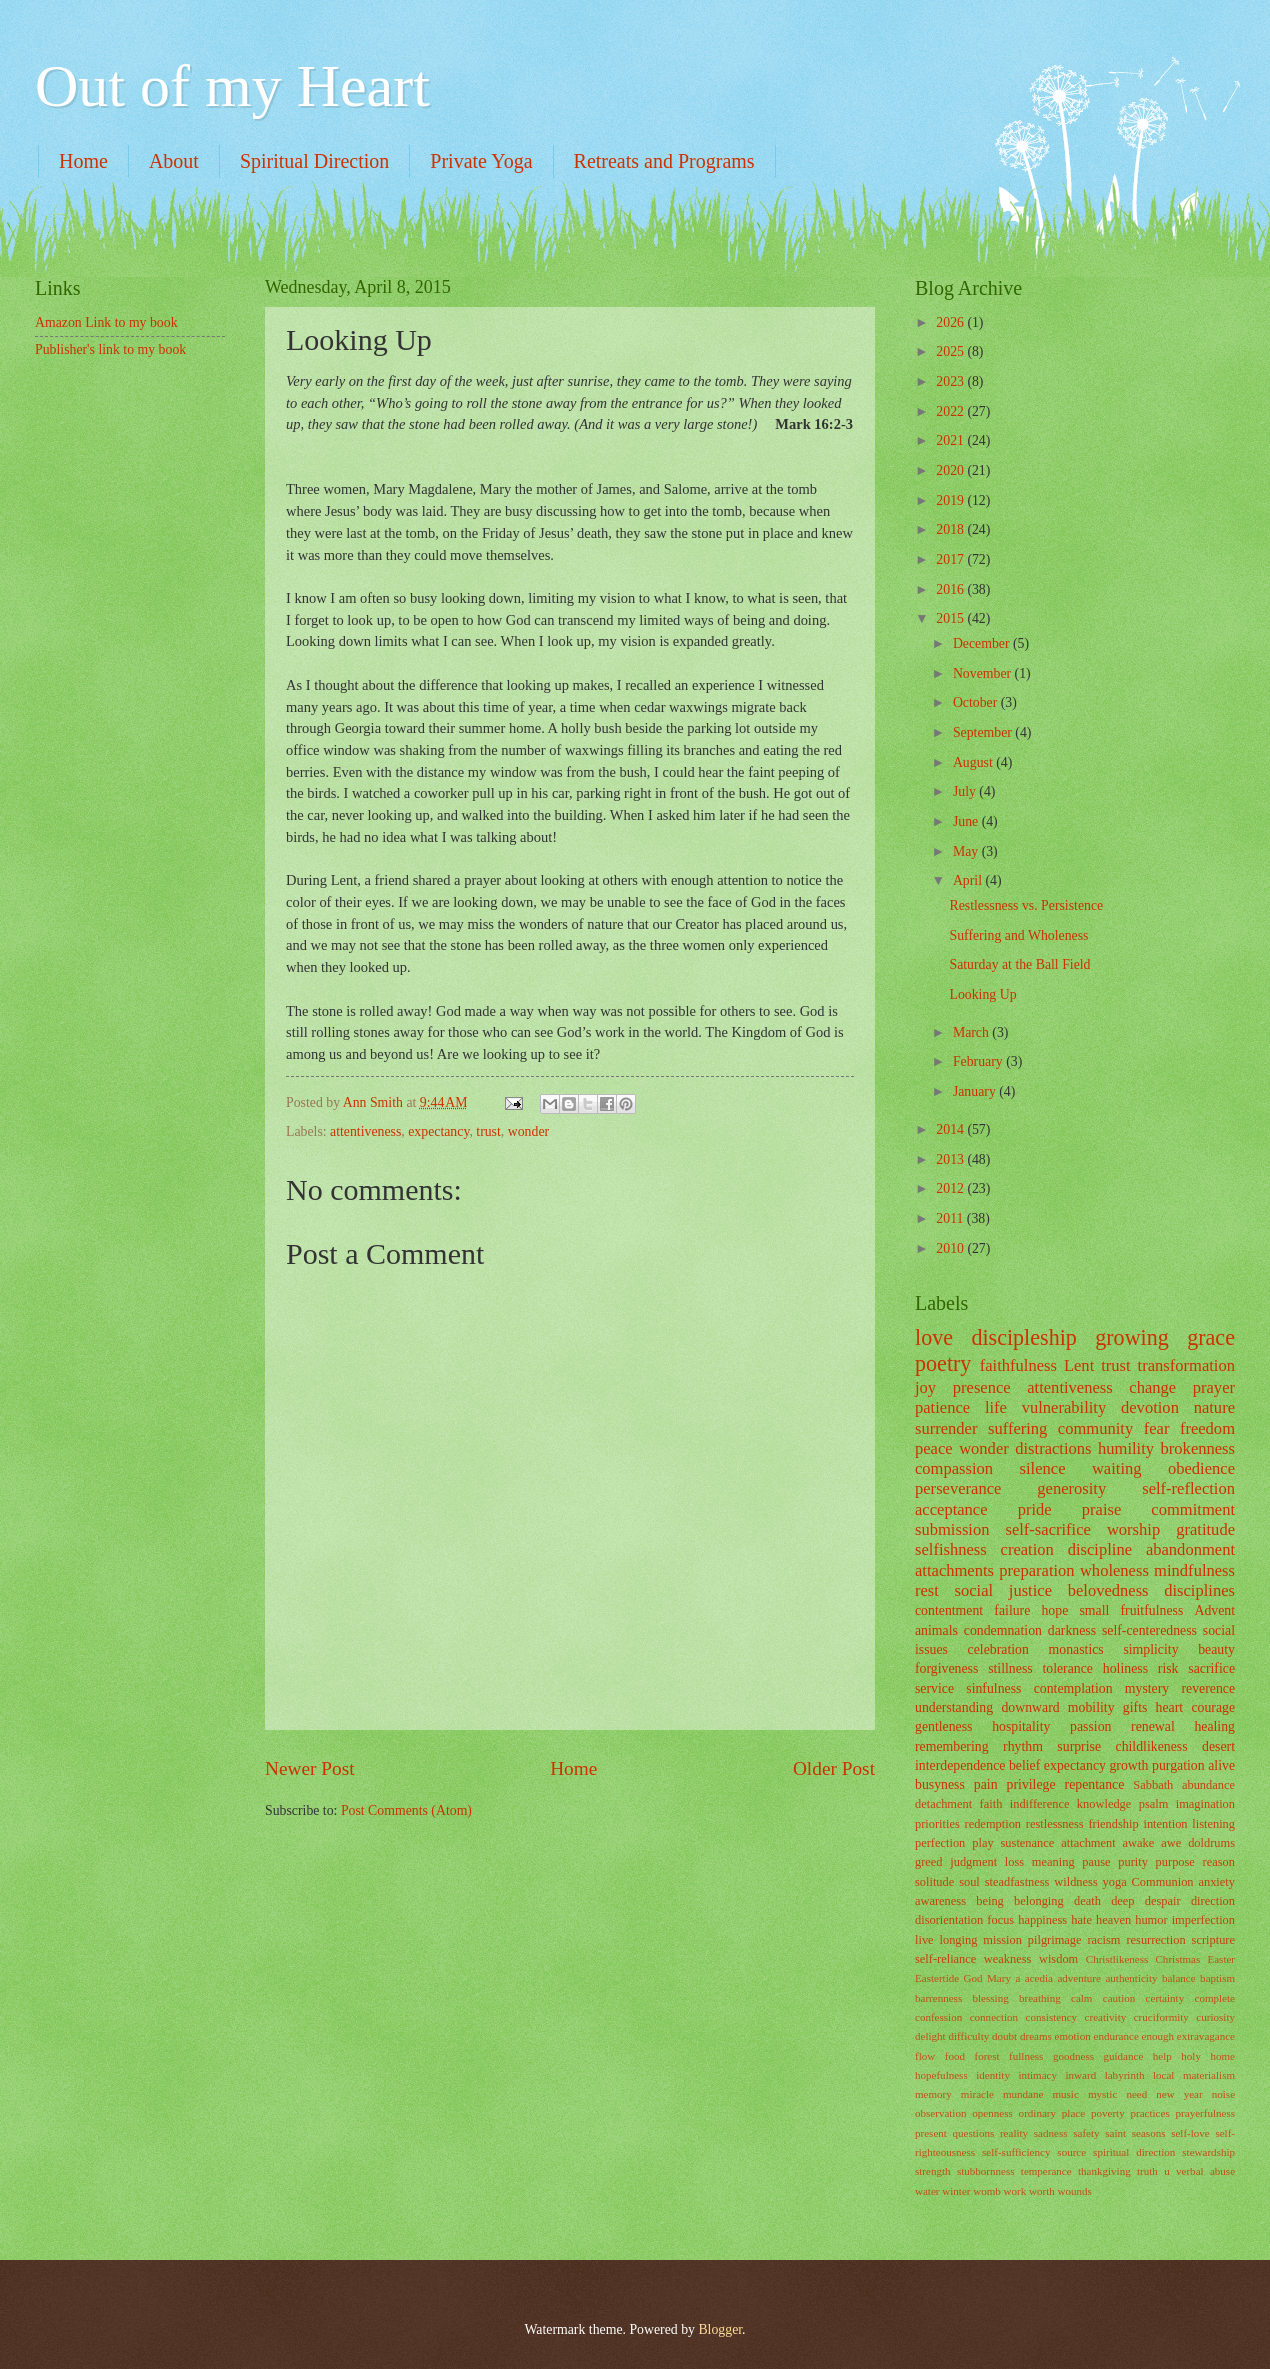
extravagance (1206, 2036)
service (934, 1688)
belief (1024, 1765)
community (1095, 1428)
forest (986, 2056)
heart (1170, 1707)
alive (1221, 1765)
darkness (1072, 1630)
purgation (1178, 1765)
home (1222, 2056)
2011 (951, 1218)
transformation (1186, 1365)
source (1071, 2152)
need (1136, 2094)
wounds (1075, 2191)
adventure (1079, 1978)
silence (1043, 1468)
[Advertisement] (135, 493)
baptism (1217, 1978)
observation (940, 2113)
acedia (1039, 1978)
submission (952, 1529)
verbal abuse (1205, 2171)
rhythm (1023, 1746)
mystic (1102, 2094)
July (966, 791)
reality (1014, 2133)
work (1015, 2191)
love (934, 1337)
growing (1132, 1337)
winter (956, 2191)
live (924, 1940)
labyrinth (1125, 2075)
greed (929, 1862)
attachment (1088, 1843)
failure (1012, 1610)
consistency (1051, 2017)
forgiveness (946, 1668)
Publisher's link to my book (110, 349)
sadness (1051, 2133)
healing (1214, 1726)
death (1087, 1901)
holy (1191, 2056)
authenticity (1131, 1978)
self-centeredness (1149, 1630)
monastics (1076, 1649)
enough (1158, 2036)
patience (942, 1407)
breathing (1040, 1998)
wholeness (1114, 1570)
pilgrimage (1055, 1940)
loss (1014, 1862)
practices (1150, 2113)
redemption (993, 1824)
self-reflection (1188, 1488)
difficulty (968, 2036)
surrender (946, 1428)
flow (925, 2056)
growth (1128, 1765)
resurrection (1155, 1940)
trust (488, 1131)
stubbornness (986, 2171)
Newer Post (310, 1768)
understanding (954, 1707)
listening (1213, 1824)
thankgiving (1104, 2171)
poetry (943, 1363)
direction (1213, 1901)
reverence (1208, 1688)
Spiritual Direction (314, 161)
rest (927, 1590)
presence (982, 1387)
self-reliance (945, 1959)
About (174, 161)
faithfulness (1018, 1365)
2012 (951, 1188)
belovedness (1108, 1590)
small (1094, 1610)
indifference (1040, 1804)
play (982, 1843)
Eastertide (937, 1978)
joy (925, 1387)
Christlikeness (1117, 1959)
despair (1163, 1901)
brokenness (1198, 1448)
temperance (1046, 2171)
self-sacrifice (1047, 1529)
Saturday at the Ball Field (1019, 964)
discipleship (1023, 1337)
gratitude (1205, 1529)
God (973, 1978)
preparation (1036, 1570)
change (1152, 1387)
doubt (1004, 2036)
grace (1211, 1337)
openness (992, 2113)
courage (1213, 1707)
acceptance (951, 1509)
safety (1086, 2133)
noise (1223, 2094)
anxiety (1216, 1882)
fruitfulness (1151, 1610)
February (979, 1061)
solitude (934, 1882)
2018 (951, 529)
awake (1139, 1843)
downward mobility (1057, 1707)
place (1073, 2113)
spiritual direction (1134, 2152)
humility (1126, 1448)
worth (1042, 2191)
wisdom (1058, 1959)
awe (1171, 1843)
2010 (951, 1248)
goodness (1073, 2056)
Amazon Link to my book (106, 322)
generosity (1071, 1488)
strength (933, 2171)
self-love (1190, 2133)
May (967, 851)
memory (933, 2094)
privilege (1031, 1784)
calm (1081, 1998)
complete (1215, 1998)
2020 (951, 470)
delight (930, 2036)
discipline (1100, 1549)
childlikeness (1152, 1746)
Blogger (720, 2329)
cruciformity (1161, 2017)
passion (1090, 1726)
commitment (1193, 1509)
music (1065, 2094)
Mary (999, 1978)
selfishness (951, 1549)
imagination (1205, 1804)
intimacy (1037, 2075)
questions (974, 2133)
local (1163, 2075)
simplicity (1150, 1649)
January (976, 1091)
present (931, 2133)
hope (1054, 1610)
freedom (1207, 1428)
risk (1168, 1668)
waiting (1117, 1468)
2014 (951, 1129)
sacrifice (1211, 1668)
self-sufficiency (1016, 2152)
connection (994, 2017)
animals (936, 1630)
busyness (940, 1784)
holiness (1125, 1668)
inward (1081, 2075)
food (955, 2056)
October (977, 702)
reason (1219, 1862)
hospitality (1021, 1726)
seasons (1149, 2133)
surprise (1079, 1746)
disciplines (1199, 1590)
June (967, 821)
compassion (954, 1468)
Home (83, 161)
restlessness (1055, 1824)
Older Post (834, 1768)
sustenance (1028, 1843)
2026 (951, 322)
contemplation (1073, 1688)
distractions (1053, 1448)
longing (959, 1940)
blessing (991, 1998)
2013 (951, 1159)
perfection (940, 1843)
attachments (954, 1570)
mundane (1023, 2094)
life (996, 1407)
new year (1179, 2094)
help (1162, 2056)
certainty (1165, 1998)
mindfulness (1194, 1570)
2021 (951, 440)
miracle (977, 2094)
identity (993, 2075)
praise (1102, 1509)
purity (1133, 1862)
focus (1000, 1920)
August (974, 762)
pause (1096, 1862)
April (969, 880)
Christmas (1178, 1959)
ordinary (1037, 2113)
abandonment (1190, 1549)
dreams (1036, 2036)
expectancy (438, 1131)
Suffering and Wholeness (1018, 935)
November (984, 673)
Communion (1163, 1882)
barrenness (938, 1998)
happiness (1042, 1920)
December (983, 643)
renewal (1153, 1726)
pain (986, 1784)
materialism (1209, 2075)
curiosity (1215, 2017)
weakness (1008, 1959)
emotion (1073, 2036)
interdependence (960, 1765)
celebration (998, 1649)
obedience (1201, 1468)
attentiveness (365, 1131)
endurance (1115, 2036)
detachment (943, 1804)
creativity (1106, 2017)
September (984, 732)
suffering (1017, 1428)
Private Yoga (481, 161)
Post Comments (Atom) (406, 1810)
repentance (1095, 1784)
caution (1119, 1998)
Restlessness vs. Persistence (1026, 905)
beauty (1216, 1649)
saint (1115, 2133)
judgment (973, 1862)
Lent (1079, 1365)
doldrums (1211, 1843)
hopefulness (941, 2075)
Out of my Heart (232, 86)
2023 (951, 381)
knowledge (1104, 1804)
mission (1002, 1940)
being (990, 1901)
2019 (951, 500)
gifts (1135, 1707)
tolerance (1067, 1668)
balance (1179, 1978)
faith (991, 1804)
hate (1081, 1920)
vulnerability (1064, 1407)
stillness (1010, 1668)
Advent (1214, 1610)
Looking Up (982, 994)
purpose (1175, 1862)
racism (1103, 1940)
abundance (1208, 1785)
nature (1214, 1407)
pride (1035, 1509)
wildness (1075, 1882)
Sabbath (1153, 1785)
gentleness (943, 1726)
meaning (1053, 1862)
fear (1157, 1428)
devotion (1150, 1407)
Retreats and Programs (664, 161)
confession (938, 2017)
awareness (940, 1901)
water (927, 2191)
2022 (951, 411)
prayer (1214, 1387)
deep (1122, 1901)
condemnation (1003, 1630)
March (972, 1032)
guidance (1123, 2056)
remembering (952, 1746)
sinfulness (993, 1688)
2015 (951, 618)
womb (987, 2191)
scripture (1213, 1940)
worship (1133, 1529)
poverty (1108, 2113)
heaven (1113, 1920)
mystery (1147, 1688)
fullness (1026, 2056)
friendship (1113, 1824)
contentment (949, 1610)
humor (1151, 1920)
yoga (1115, 1882)
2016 (951, 589)
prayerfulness (1205, 2113)
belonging (1039, 1901)
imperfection (1203, 1920)
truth (1147, 2171)
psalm (1154, 1804)
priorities (937, 1824)
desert (1218, 1746)
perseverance (958, 1488)
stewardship (1208, 2152)
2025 (951, 351)
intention (1165, 1824)
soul (969, 1882)
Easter (1221, 1959)
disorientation (949, 1920)
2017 (951, 559)
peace (934, 1448)
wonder (528, 1131)
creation (1027, 1549)
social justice (1003, 1590)
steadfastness (1017, 1882)
